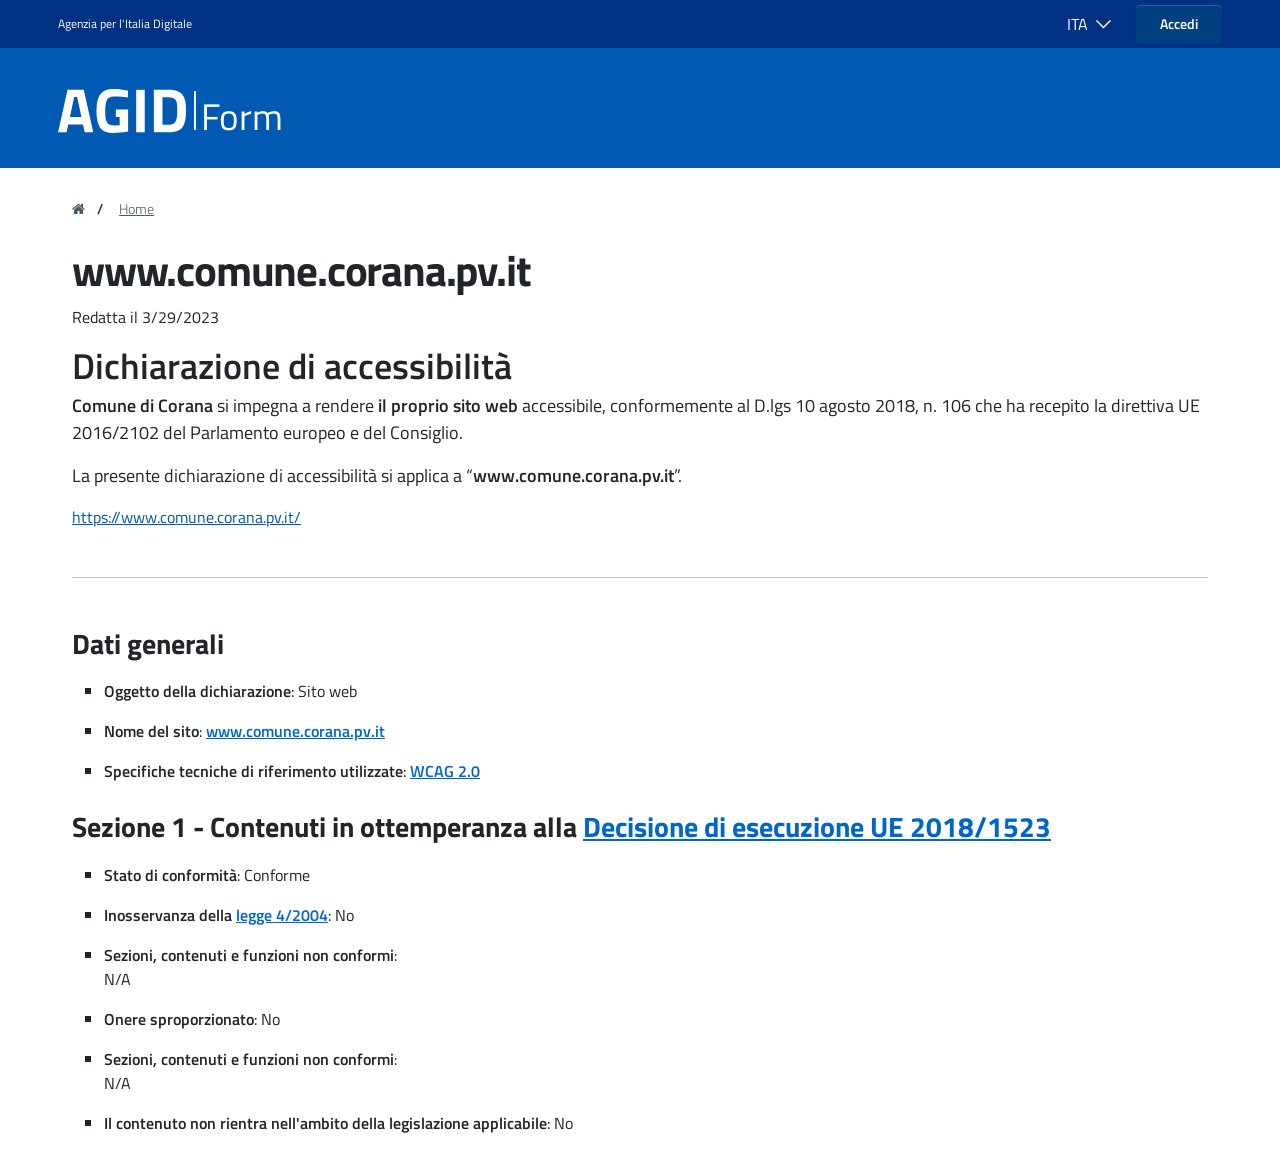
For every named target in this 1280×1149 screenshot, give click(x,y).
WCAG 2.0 (445, 771)
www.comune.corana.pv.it (295, 731)
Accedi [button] (1179, 23)
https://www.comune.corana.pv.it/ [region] (186, 517)
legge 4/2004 (282, 915)
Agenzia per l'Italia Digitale (125, 23)
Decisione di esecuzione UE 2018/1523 (817, 826)
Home (136, 209)
